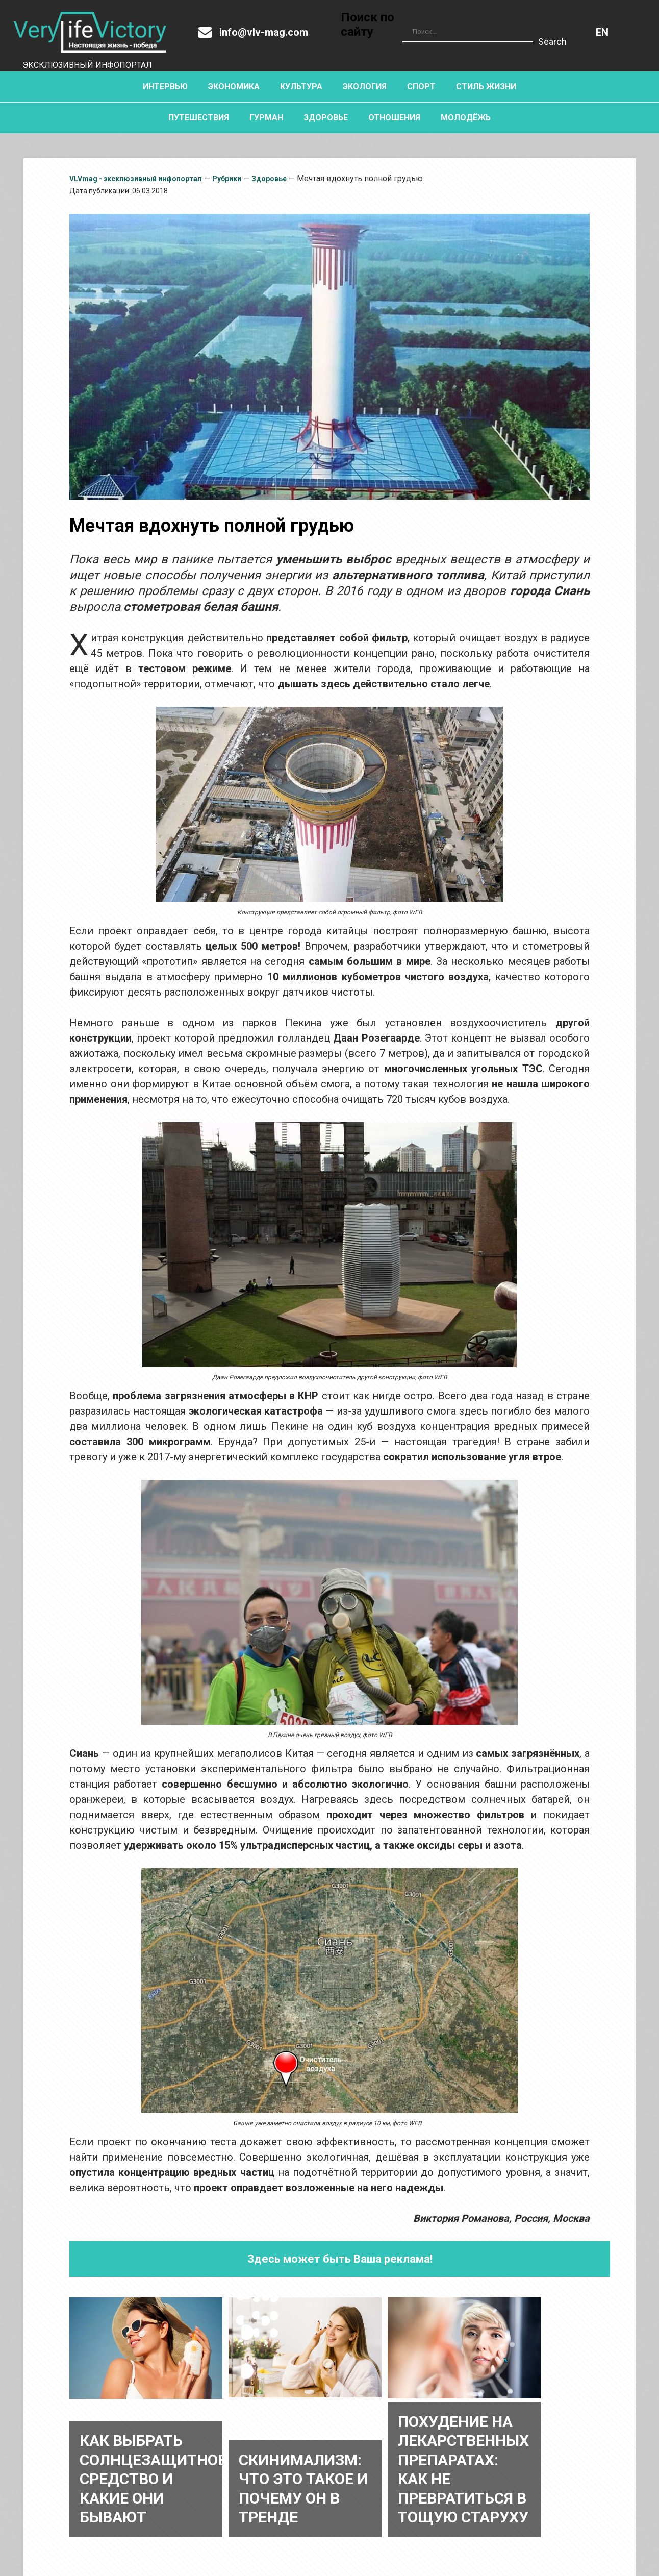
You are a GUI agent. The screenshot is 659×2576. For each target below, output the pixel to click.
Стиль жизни (486, 86)
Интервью (165, 86)
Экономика (234, 86)
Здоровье (325, 117)
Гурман (266, 117)
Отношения (394, 117)
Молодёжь (466, 117)
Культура (301, 86)
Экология (365, 86)
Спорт (421, 86)
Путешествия (198, 117)
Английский (602, 32)
